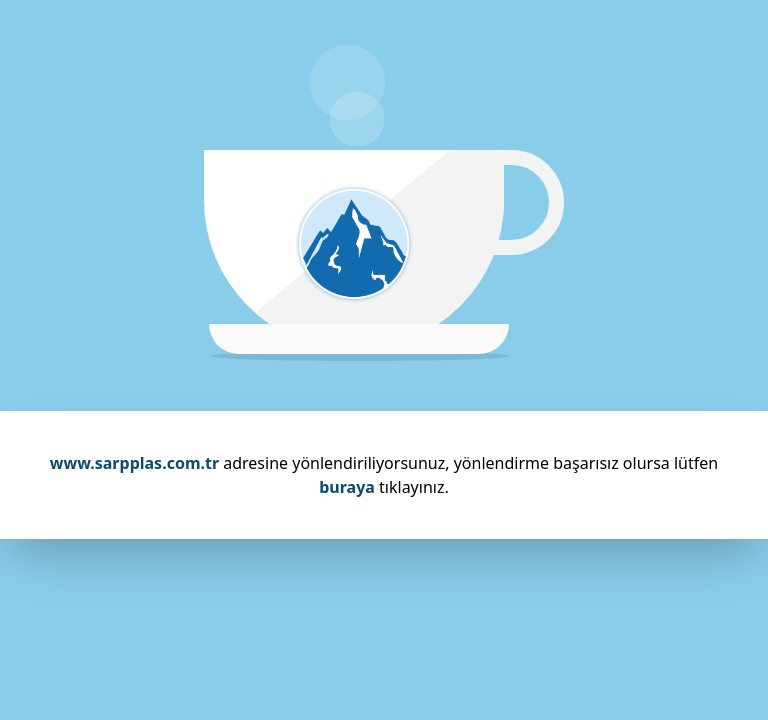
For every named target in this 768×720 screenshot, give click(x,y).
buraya (347, 487)
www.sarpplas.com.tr (134, 463)
